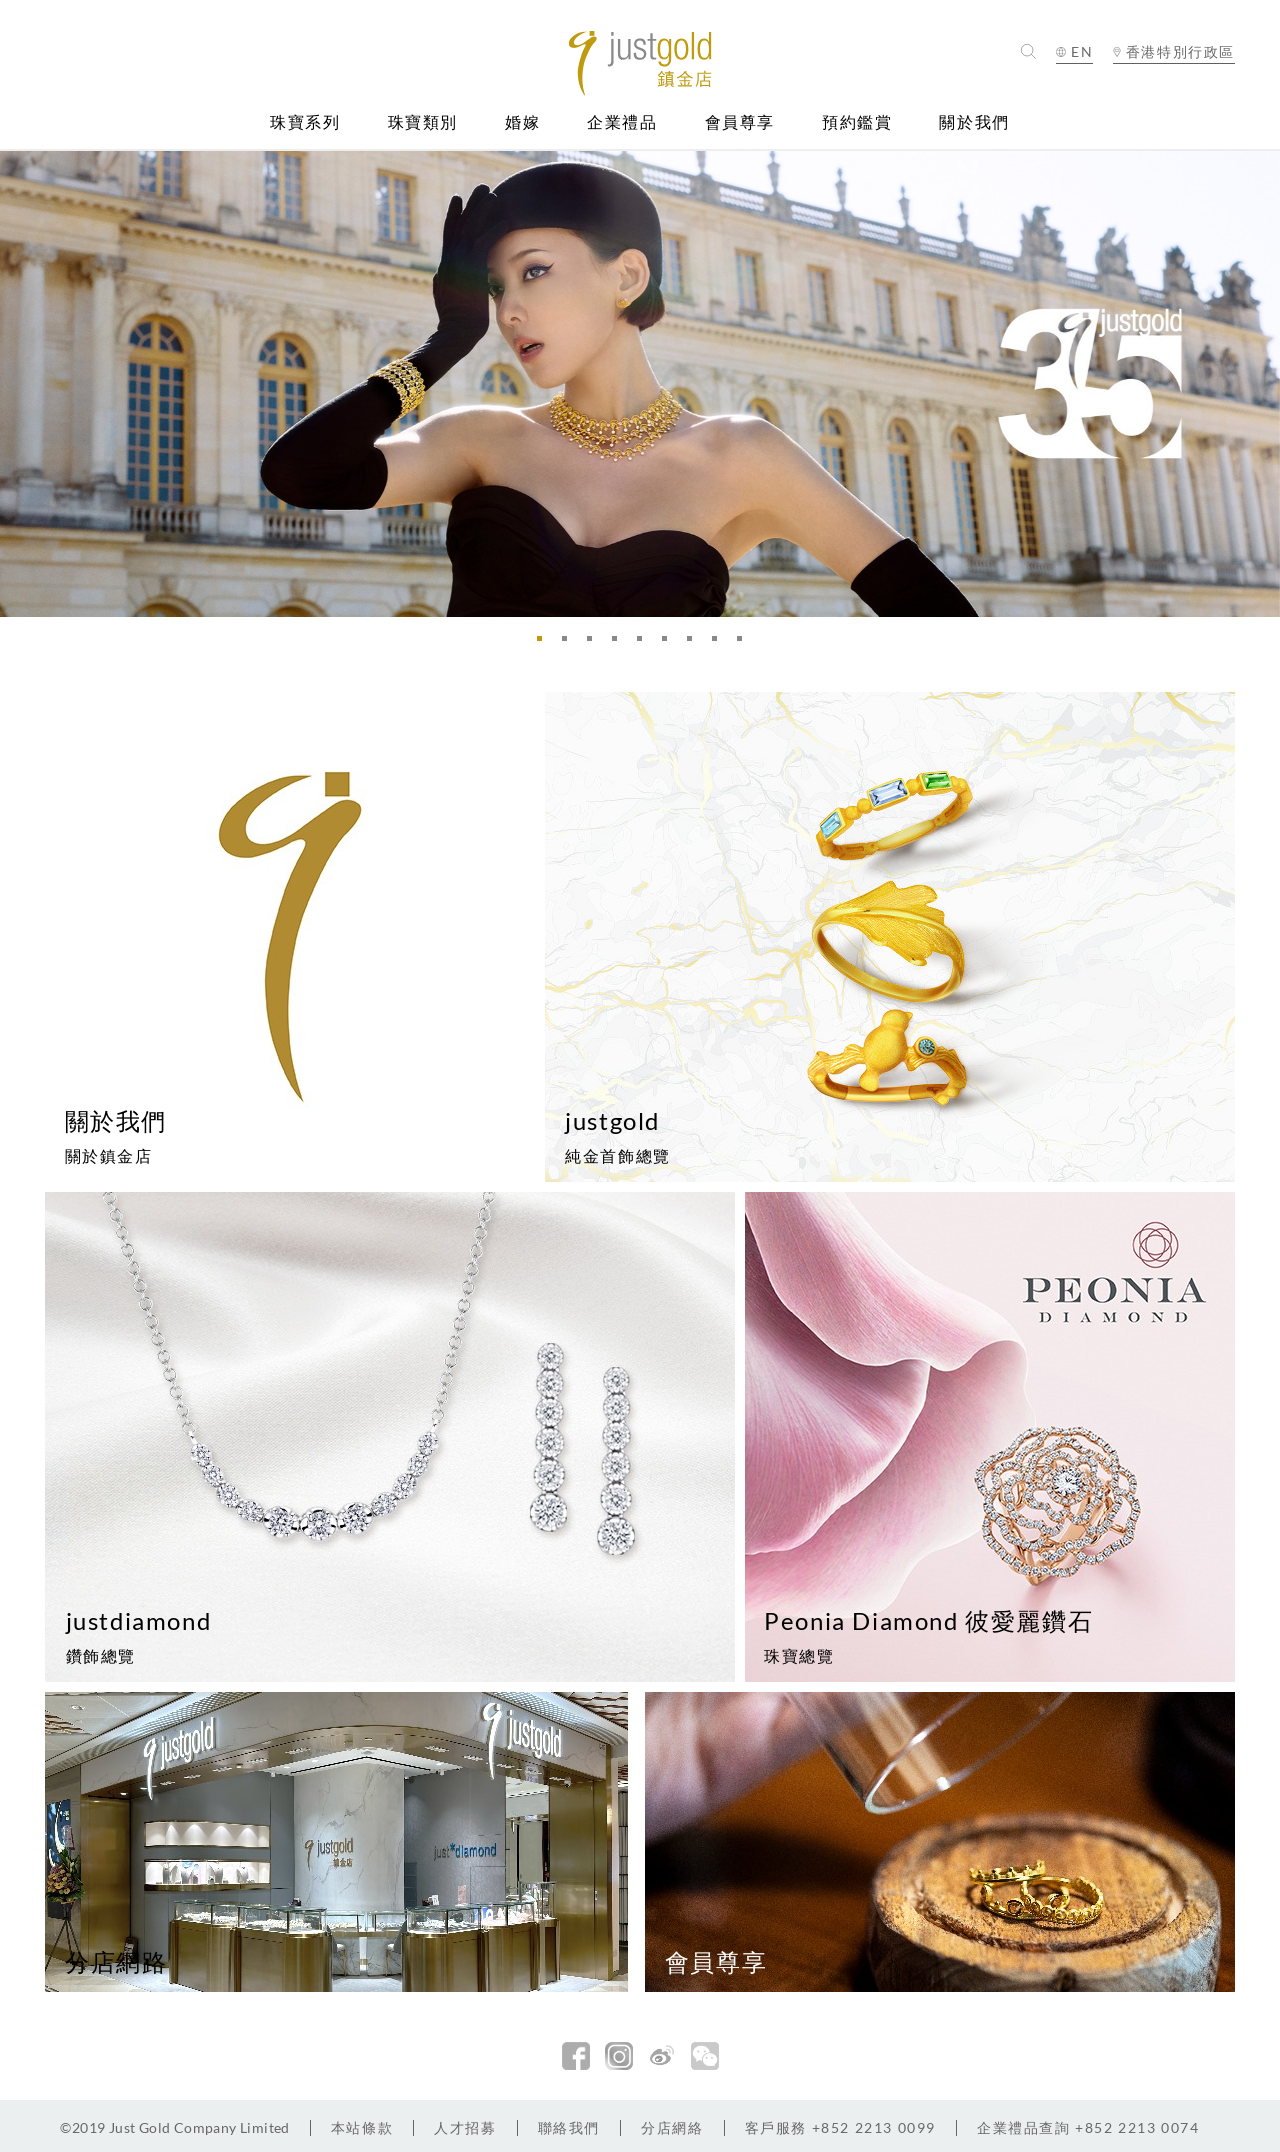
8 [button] (720, 644)
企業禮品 (622, 122)
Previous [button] (20, 383)
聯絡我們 (569, 2127)
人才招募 (465, 2127)
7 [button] (695, 644)
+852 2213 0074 (1088, 2127)
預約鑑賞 (857, 122)
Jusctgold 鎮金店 (640, 63)
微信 (705, 2056)
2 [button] (570, 644)
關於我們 (974, 122)
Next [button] (1260, 383)
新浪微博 (662, 2056)
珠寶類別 (423, 122)
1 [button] (545, 644)
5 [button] (645, 644)
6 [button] (670, 644)
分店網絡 (672, 2127)
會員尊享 (740, 122)
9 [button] (745, 644)
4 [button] (620, 644)
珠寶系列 (305, 122)
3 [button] (595, 644)
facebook (576, 2056)
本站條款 (362, 2127)
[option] (640, 383)
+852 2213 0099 (840, 2127)
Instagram (619, 2056)
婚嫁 (522, 122)
